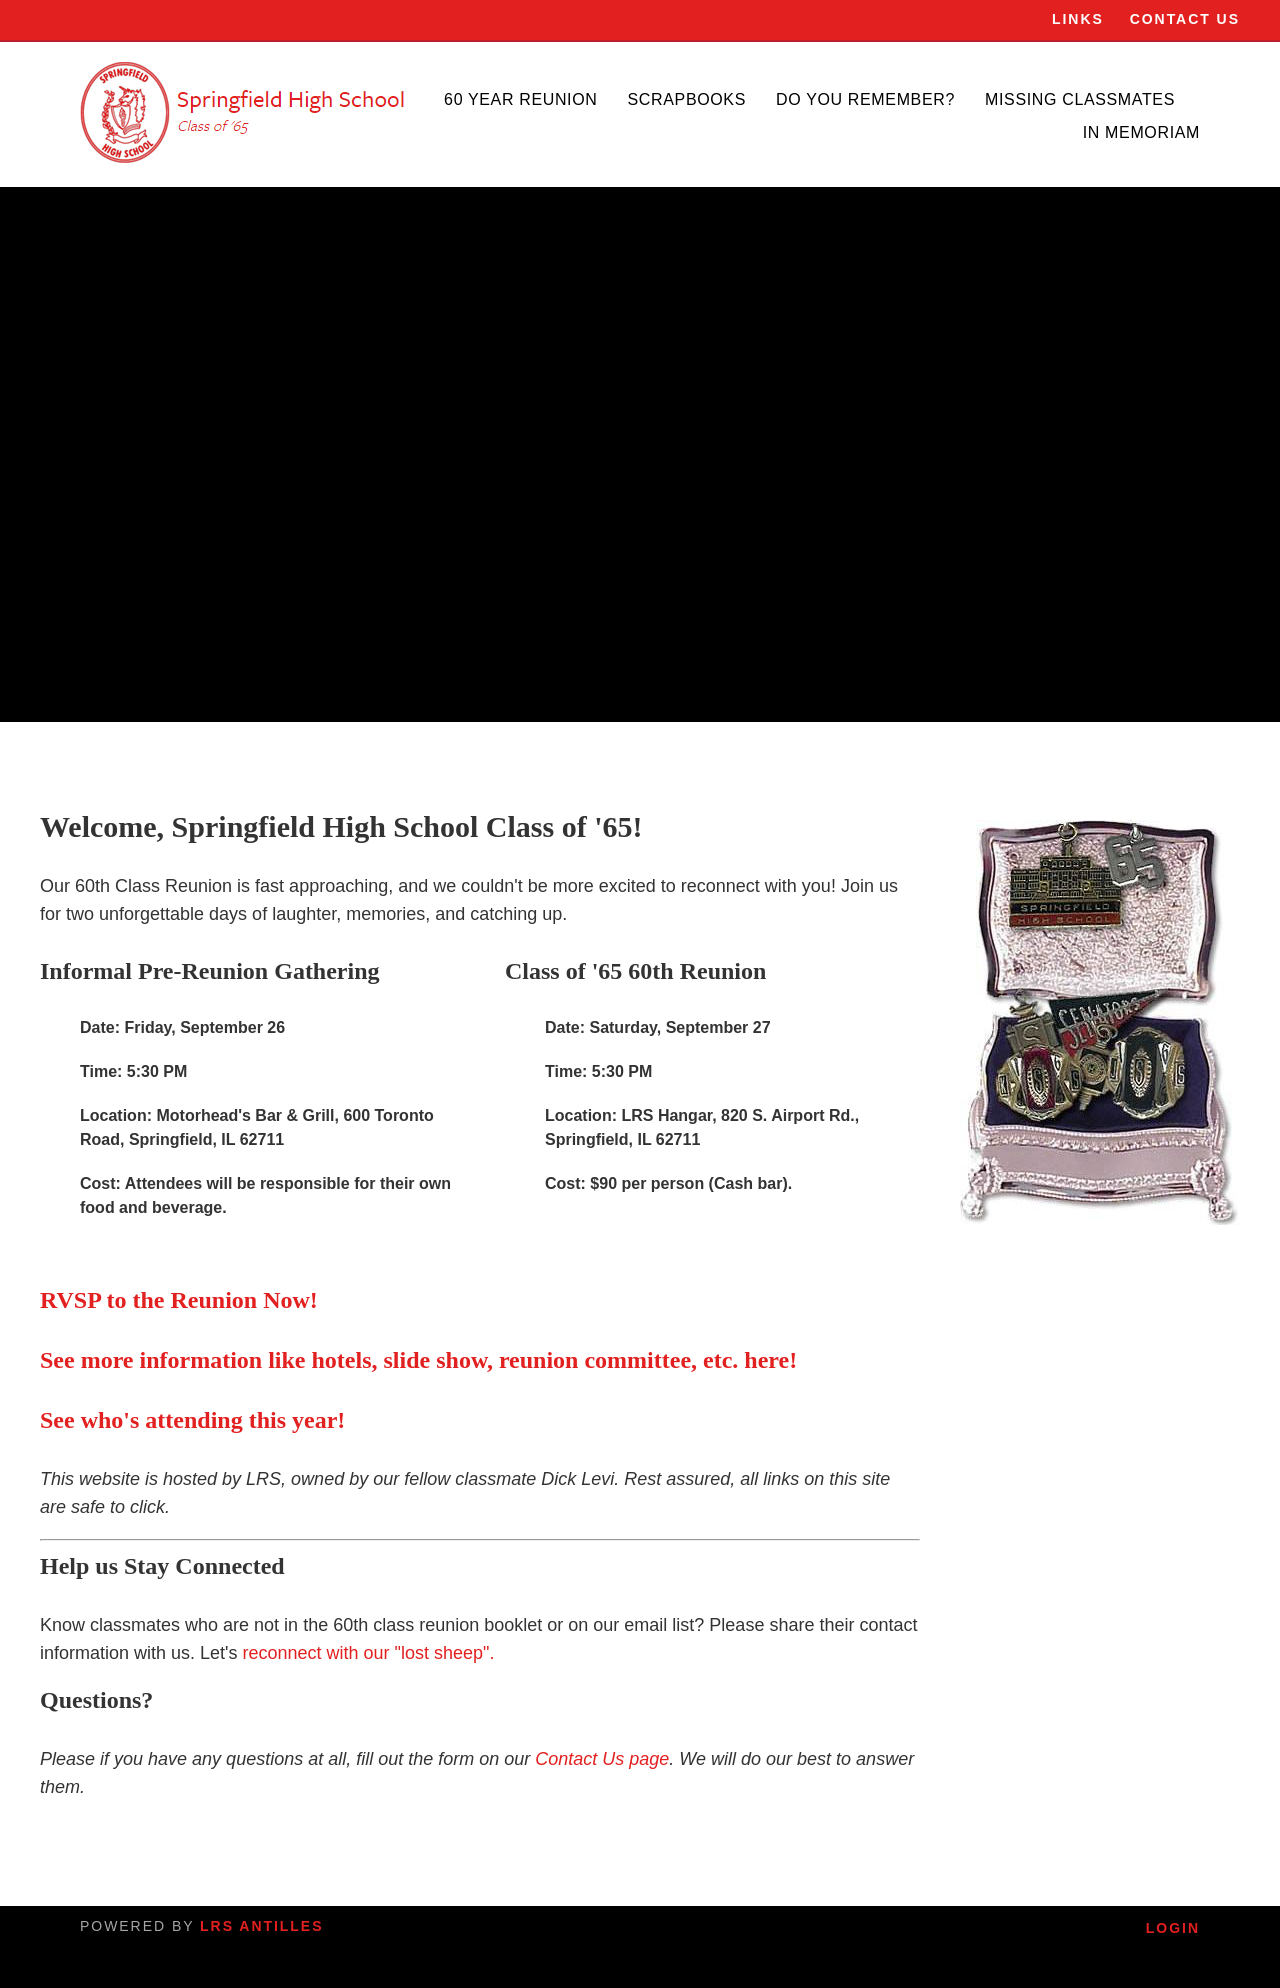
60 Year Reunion (520, 99)
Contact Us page (602, 1759)
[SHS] (245, 112)
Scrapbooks (687, 99)
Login (1173, 1928)
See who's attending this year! (192, 1420)
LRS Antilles (261, 1926)
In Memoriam (1141, 132)
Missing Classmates (1080, 99)
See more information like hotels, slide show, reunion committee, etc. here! (418, 1360)
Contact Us (1185, 19)
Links (1078, 19)
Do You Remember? (865, 99)
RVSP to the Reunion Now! (179, 1300)
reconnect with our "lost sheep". (369, 1653)
